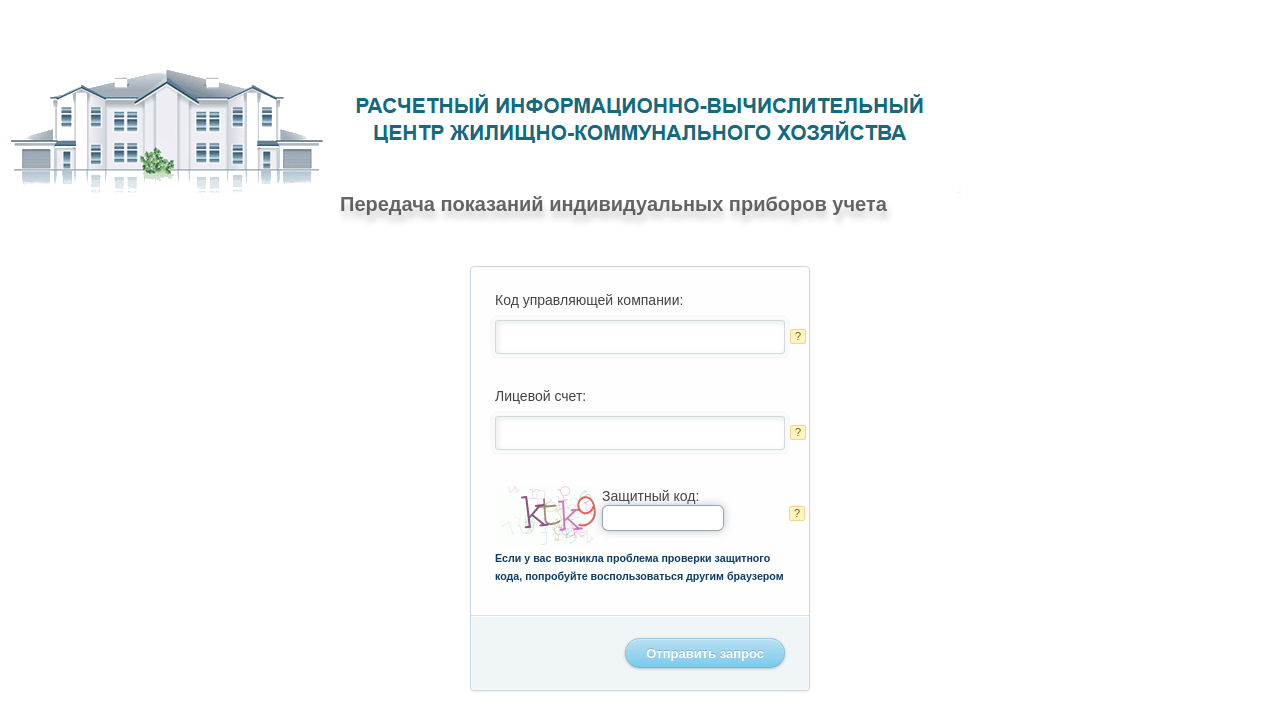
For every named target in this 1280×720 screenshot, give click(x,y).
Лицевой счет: (540, 396)
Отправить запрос (705, 653)
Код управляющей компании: (589, 300)
